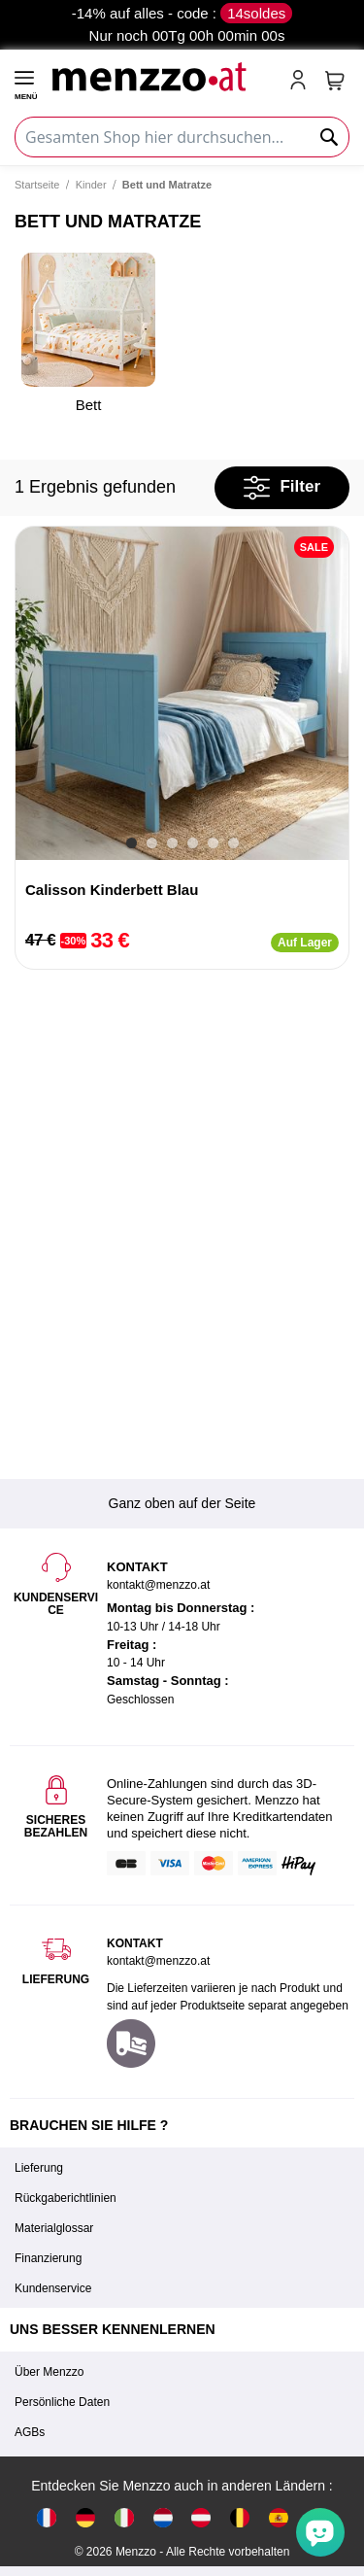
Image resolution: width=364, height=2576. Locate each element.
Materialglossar (54, 2228)
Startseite (37, 184)
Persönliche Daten (62, 2402)
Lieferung (39, 2168)
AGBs (30, 2432)
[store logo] (162, 74)
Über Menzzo (49, 2372)
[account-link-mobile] (301, 81)
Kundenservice (53, 2288)
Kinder (91, 184)
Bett (88, 333)
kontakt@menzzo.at (158, 1961)
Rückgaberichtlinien (65, 2198)
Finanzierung (48, 2258)
